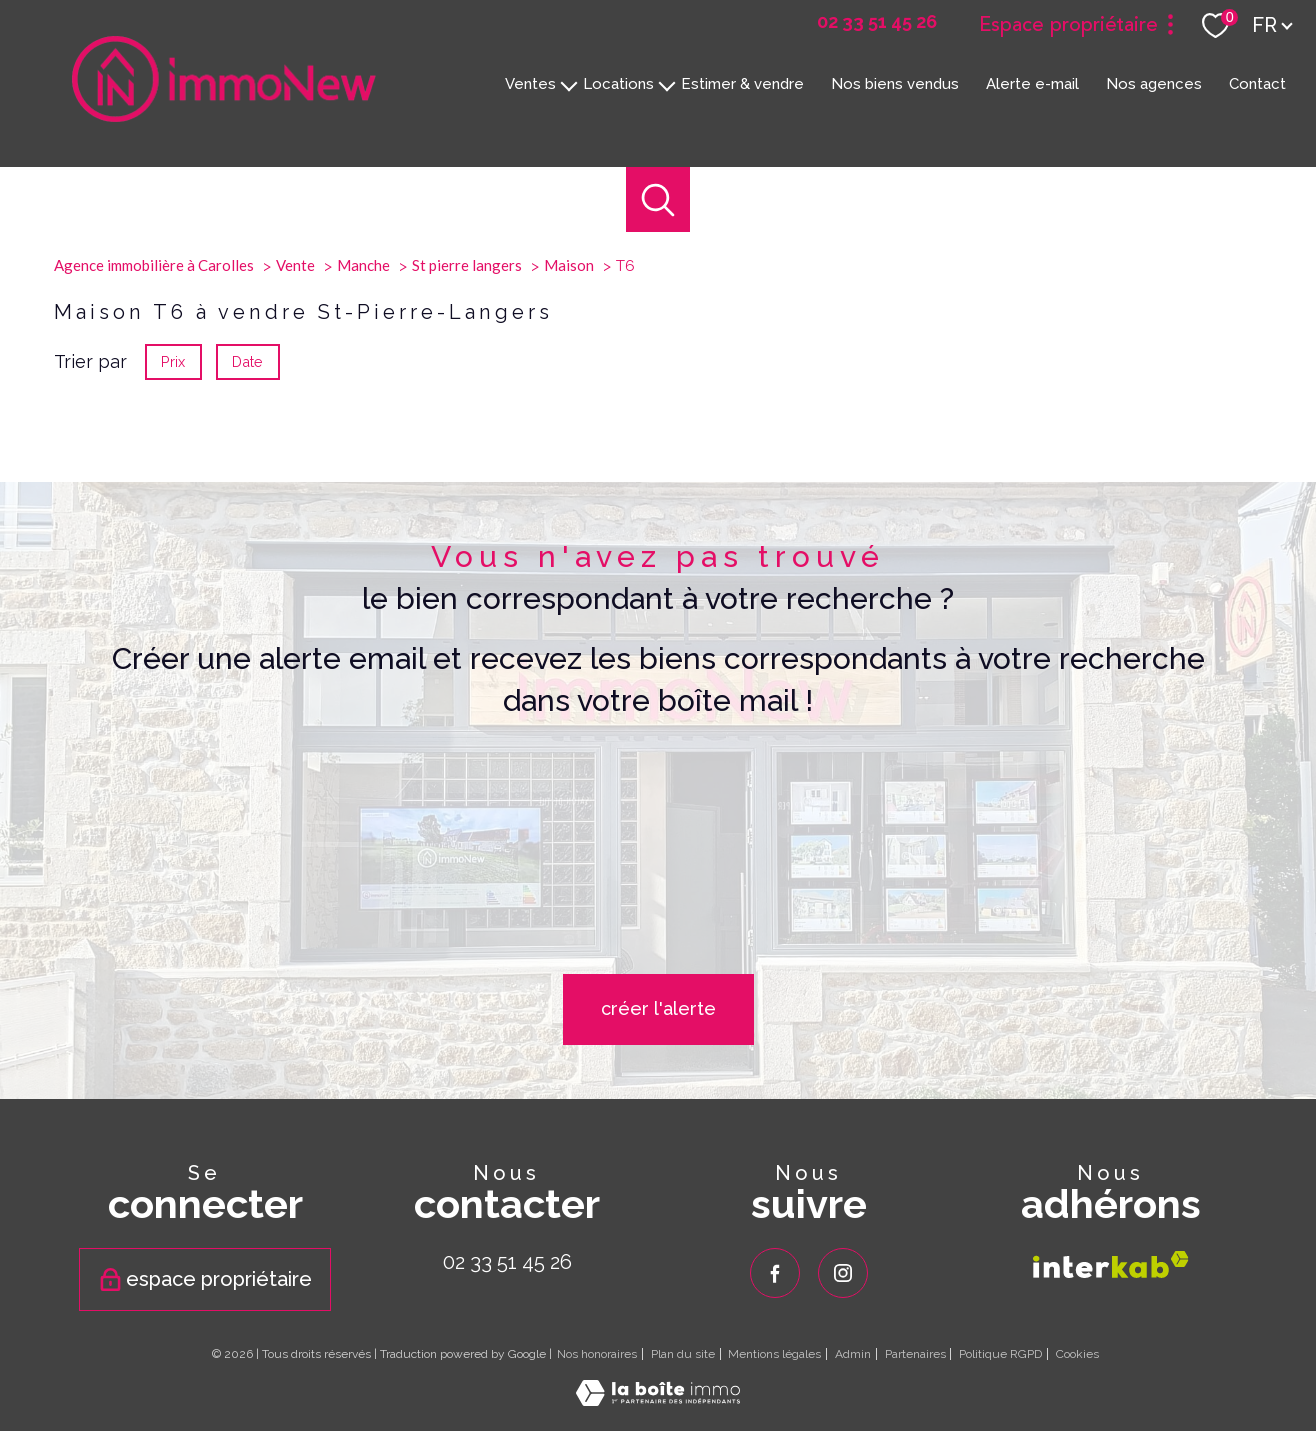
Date (248, 577)
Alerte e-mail (1032, 83)
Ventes (530, 83)
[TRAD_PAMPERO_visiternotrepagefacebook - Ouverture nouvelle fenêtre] (775, 1273)
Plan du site (683, 1354)
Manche (363, 481)
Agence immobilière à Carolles (154, 481)
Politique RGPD (1000, 1354)
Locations (618, 83)
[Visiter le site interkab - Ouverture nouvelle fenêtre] (1111, 1263)
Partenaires (915, 1354)
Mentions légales (774, 1354)
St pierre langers (467, 481)
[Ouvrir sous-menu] (569, 84)
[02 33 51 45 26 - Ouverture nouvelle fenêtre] (877, 22)
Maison (569, 481)
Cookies (1077, 1354)
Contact (1257, 83)
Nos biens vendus (895, 83)
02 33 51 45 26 (507, 1262)
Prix (173, 577)
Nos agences (1154, 83)
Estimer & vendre (742, 83)
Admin (853, 1354)
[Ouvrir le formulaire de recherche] (658, 199)
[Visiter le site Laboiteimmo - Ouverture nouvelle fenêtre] (658, 1398)
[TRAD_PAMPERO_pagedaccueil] (224, 115)
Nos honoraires (597, 1354)
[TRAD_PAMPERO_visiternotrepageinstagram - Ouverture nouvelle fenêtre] (843, 1273)
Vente (295, 481)
